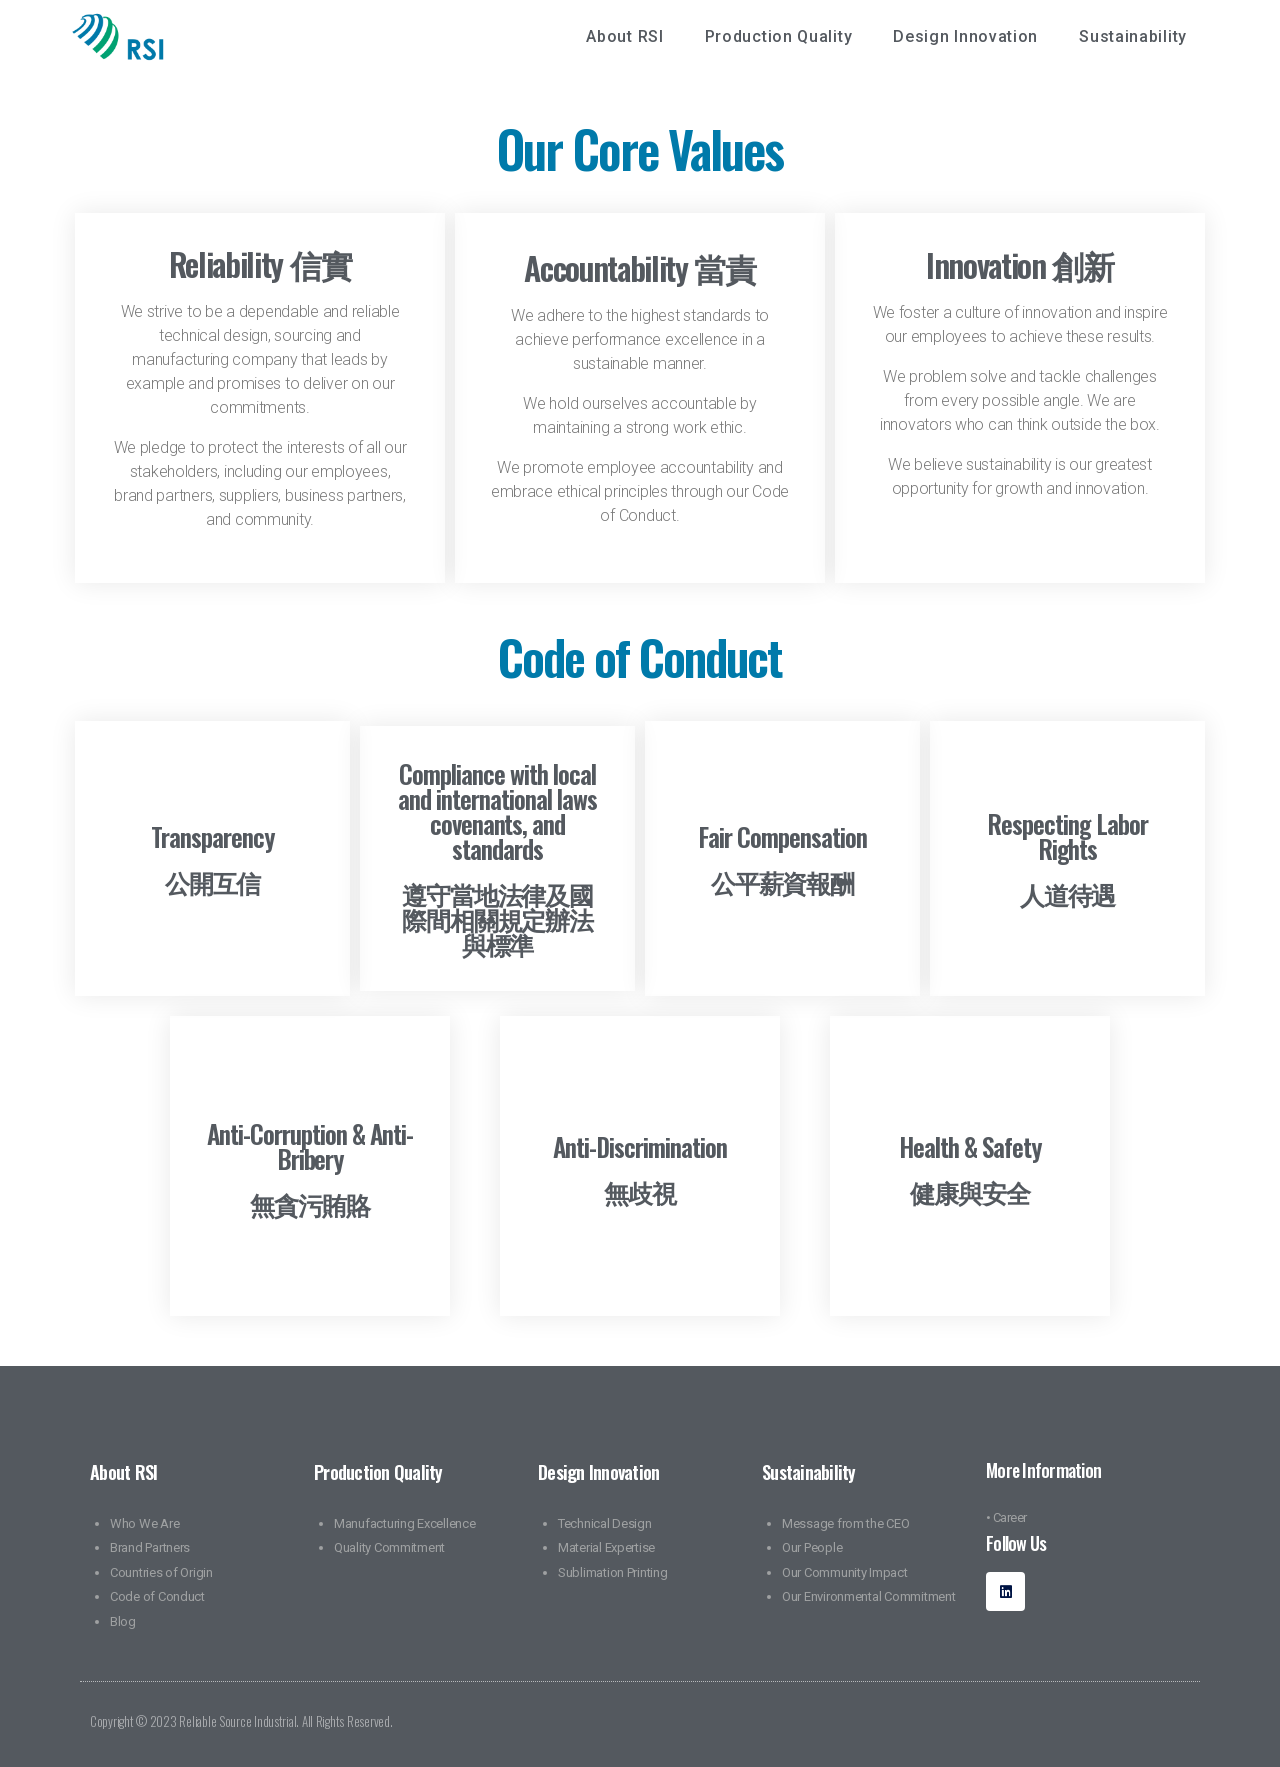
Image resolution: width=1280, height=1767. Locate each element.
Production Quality (784, 37)
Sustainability (1138, 37)
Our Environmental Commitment (868, 1596)
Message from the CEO (846, 1523)
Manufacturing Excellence (405, 1523)
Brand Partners (150, 1547)
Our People (812, 1547)
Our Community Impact (845, 1572)
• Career (1006, 1517)
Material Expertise (606, 1547)
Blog (123, 1621)
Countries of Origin (161, 1572)
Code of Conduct (157, 1596)
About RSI (629, 37)
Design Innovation (970, 37)
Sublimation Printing (613, 1572)
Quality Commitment (389, 1547)
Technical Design (605, 1523)
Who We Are (144, 1523)
